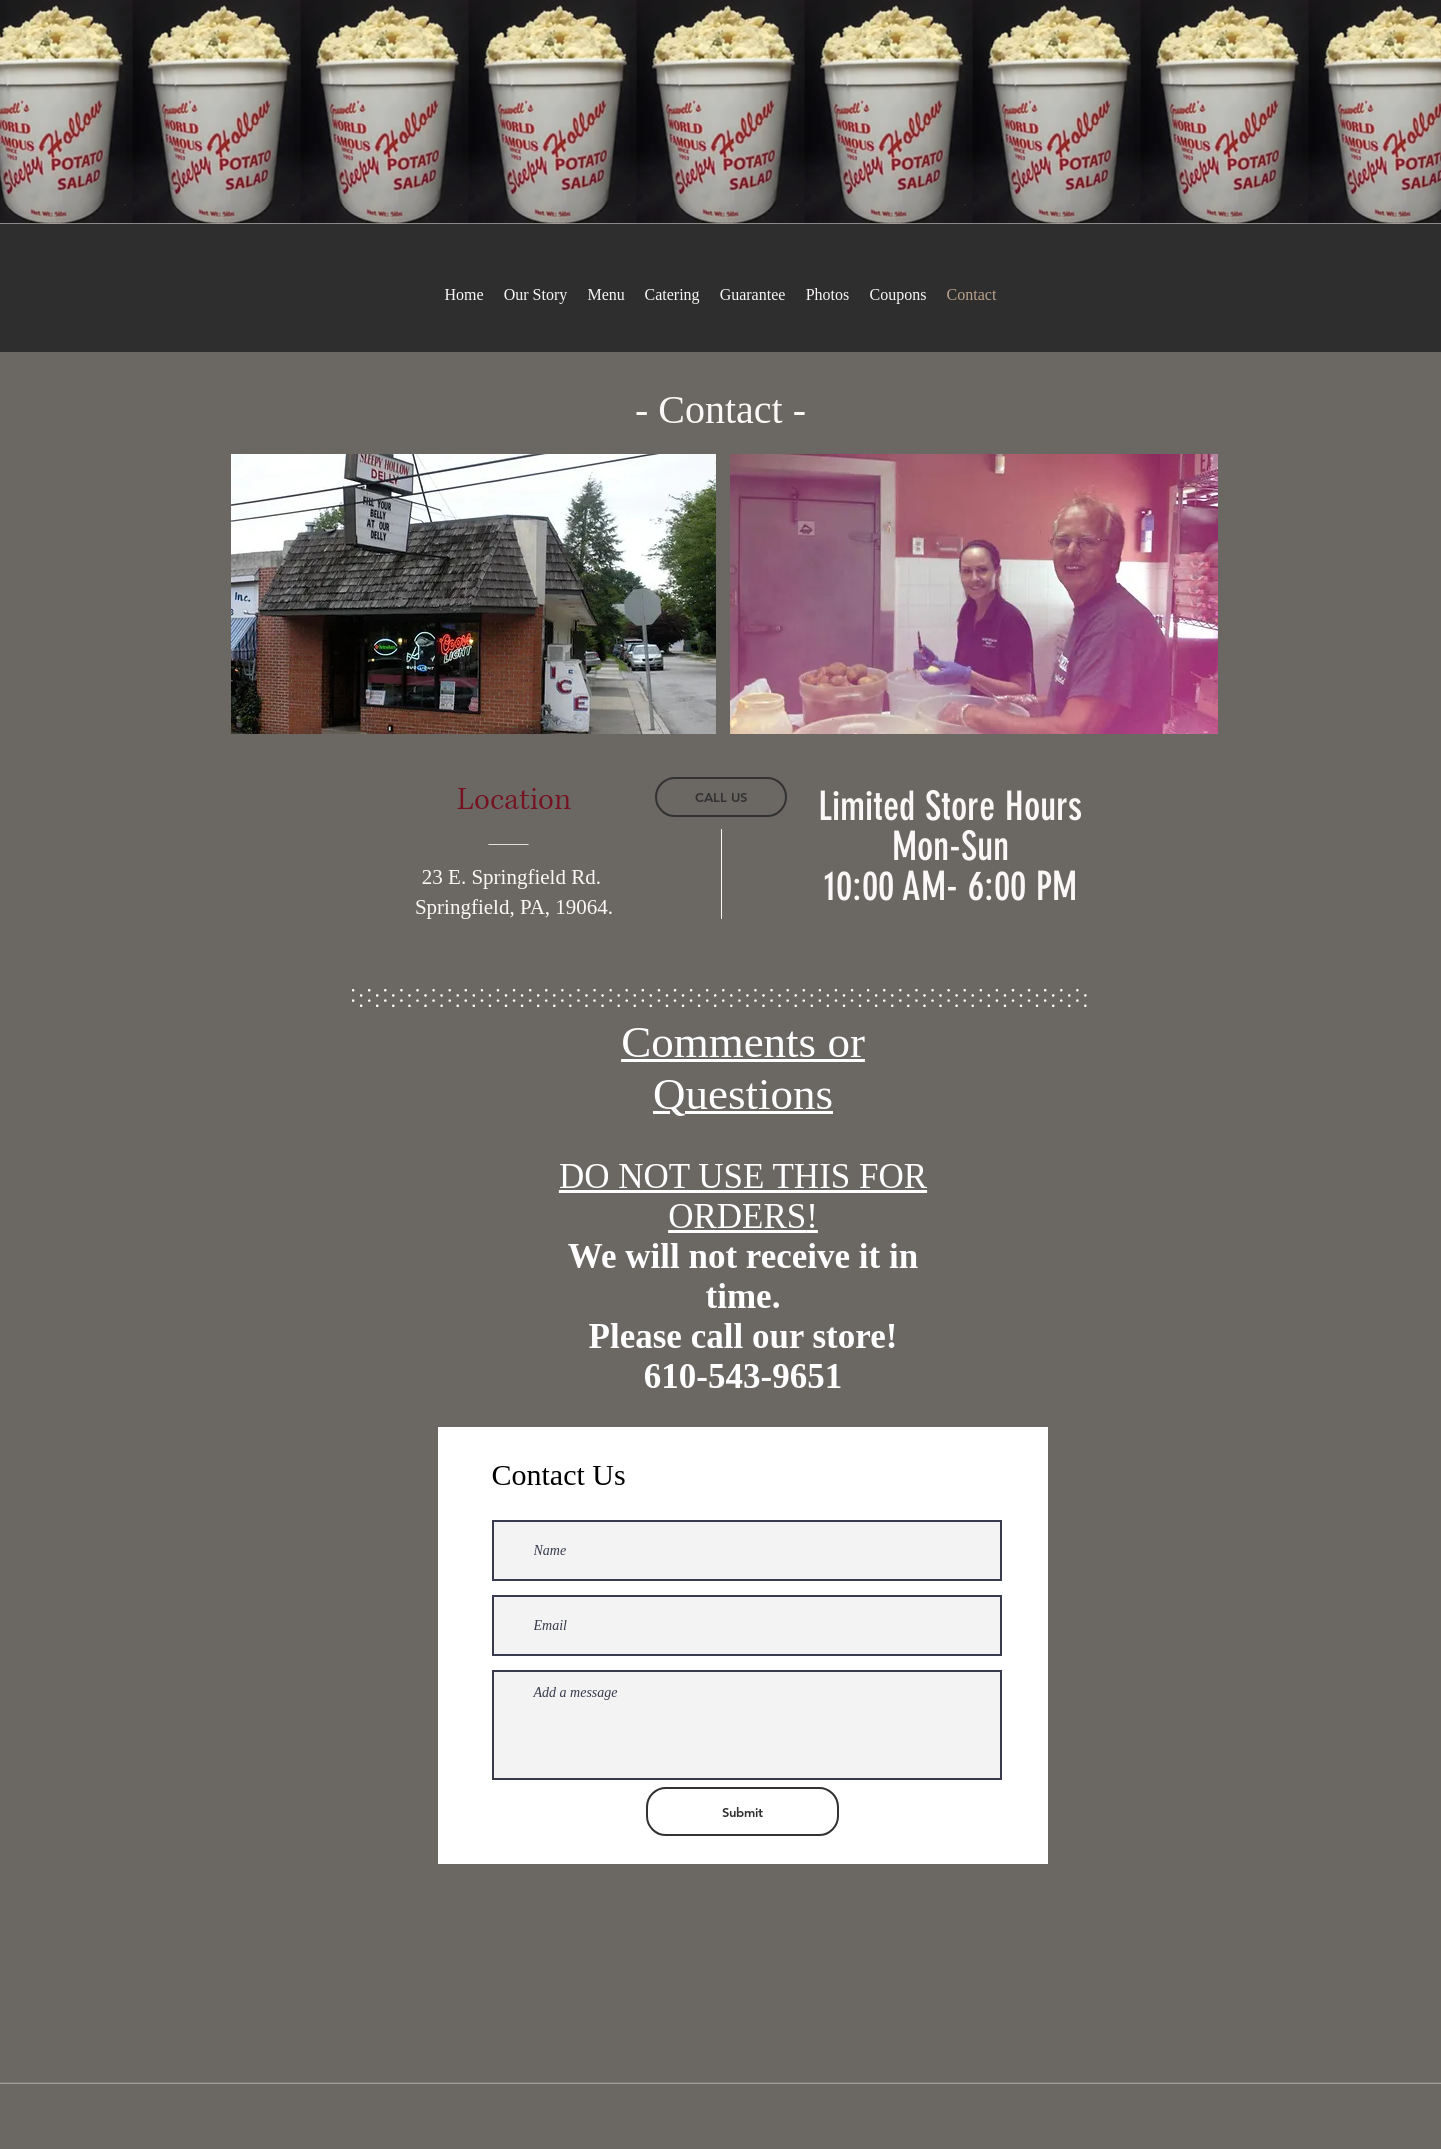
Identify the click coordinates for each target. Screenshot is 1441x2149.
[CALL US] (721, 797)
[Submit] (742, 1811)
